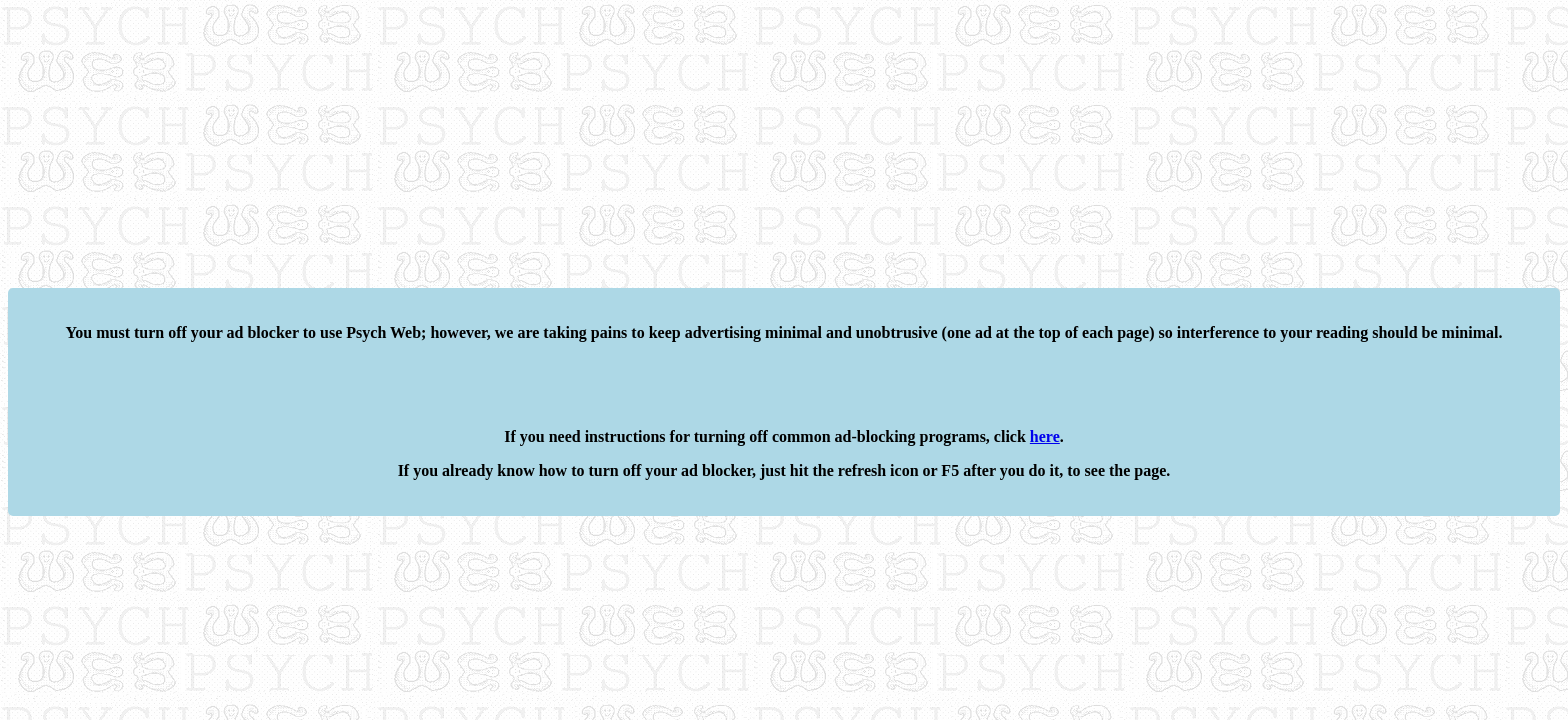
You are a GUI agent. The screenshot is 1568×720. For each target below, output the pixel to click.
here (1045, 436)
